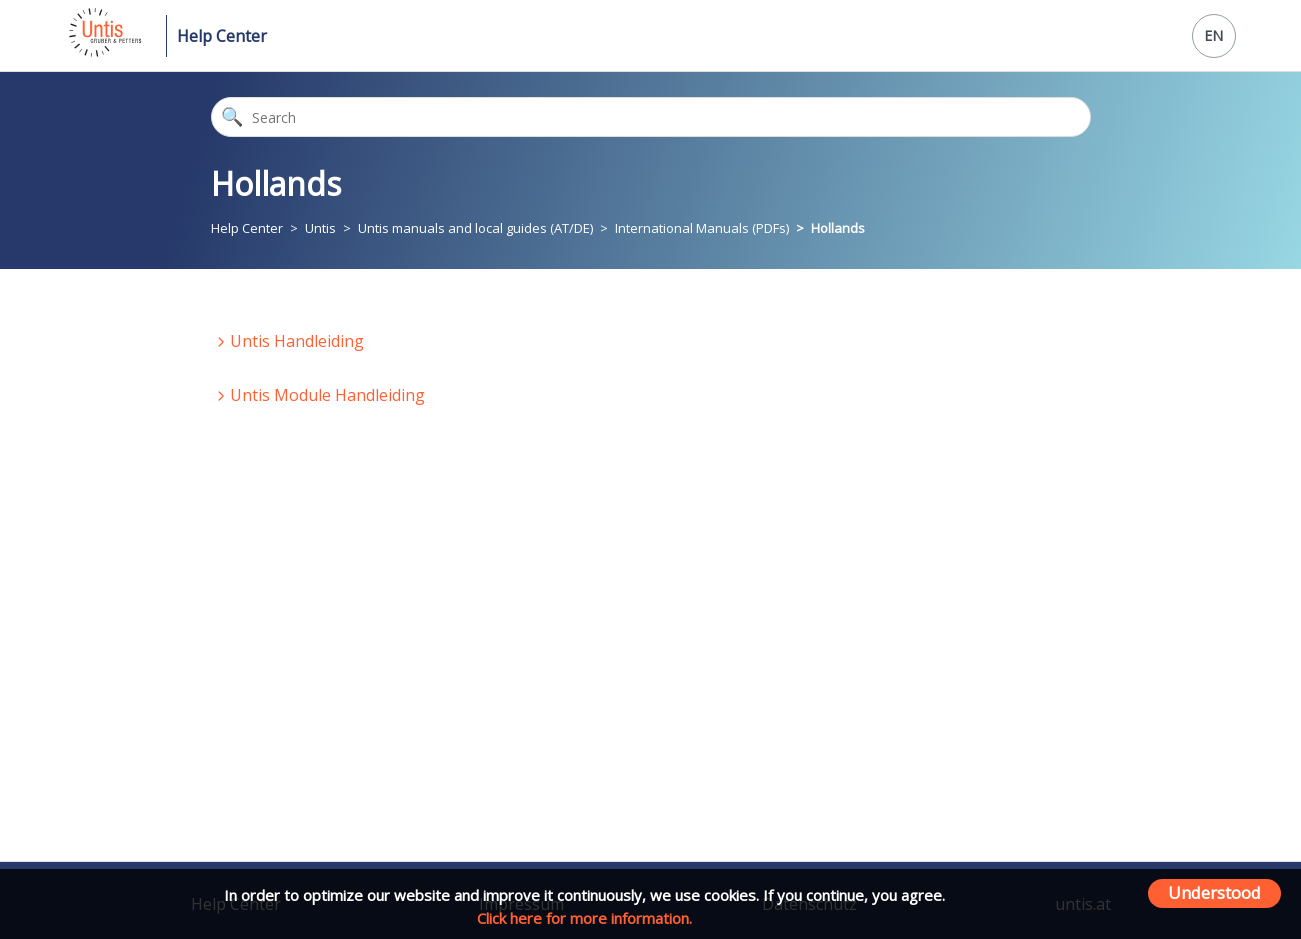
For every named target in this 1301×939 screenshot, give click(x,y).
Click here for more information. (584, 918)
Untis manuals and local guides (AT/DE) (475, 228)
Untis (320, 228)
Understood (1214, 892)
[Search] (651, 117)
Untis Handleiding (297, 341)
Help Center (222, 36)
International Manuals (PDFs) (702, 228)
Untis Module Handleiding (327, 395)
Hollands (838, 228)
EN (1213, 35)
